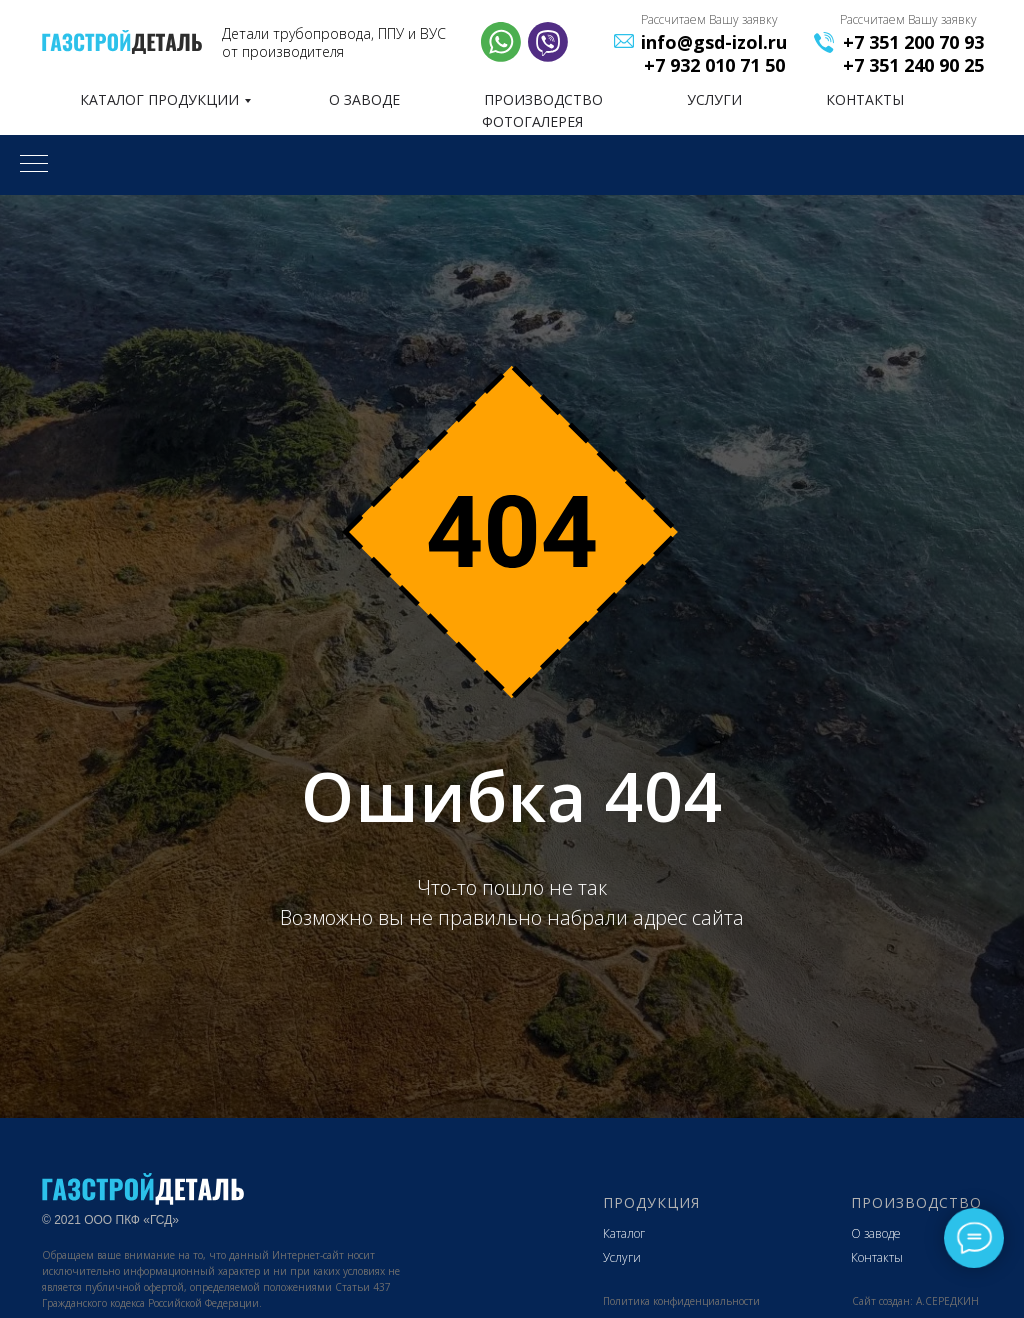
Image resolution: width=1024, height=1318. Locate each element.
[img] (122, 42)
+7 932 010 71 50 (714, 65)
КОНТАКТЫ (865, 99)
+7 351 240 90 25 (913, 65)
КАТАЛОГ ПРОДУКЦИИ (159, 99)
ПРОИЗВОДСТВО (543, 99)
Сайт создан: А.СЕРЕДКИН (915, 1301)
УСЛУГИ (714, 99)
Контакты (877, 1257)
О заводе (876, 1233)
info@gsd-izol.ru (714, 42)
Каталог (624, 1233)
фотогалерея (532, 121)
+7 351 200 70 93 (913, 42)
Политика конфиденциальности (681, 1301)
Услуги (622, 1257)
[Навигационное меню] (34, 165)
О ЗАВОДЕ (364, 99)
